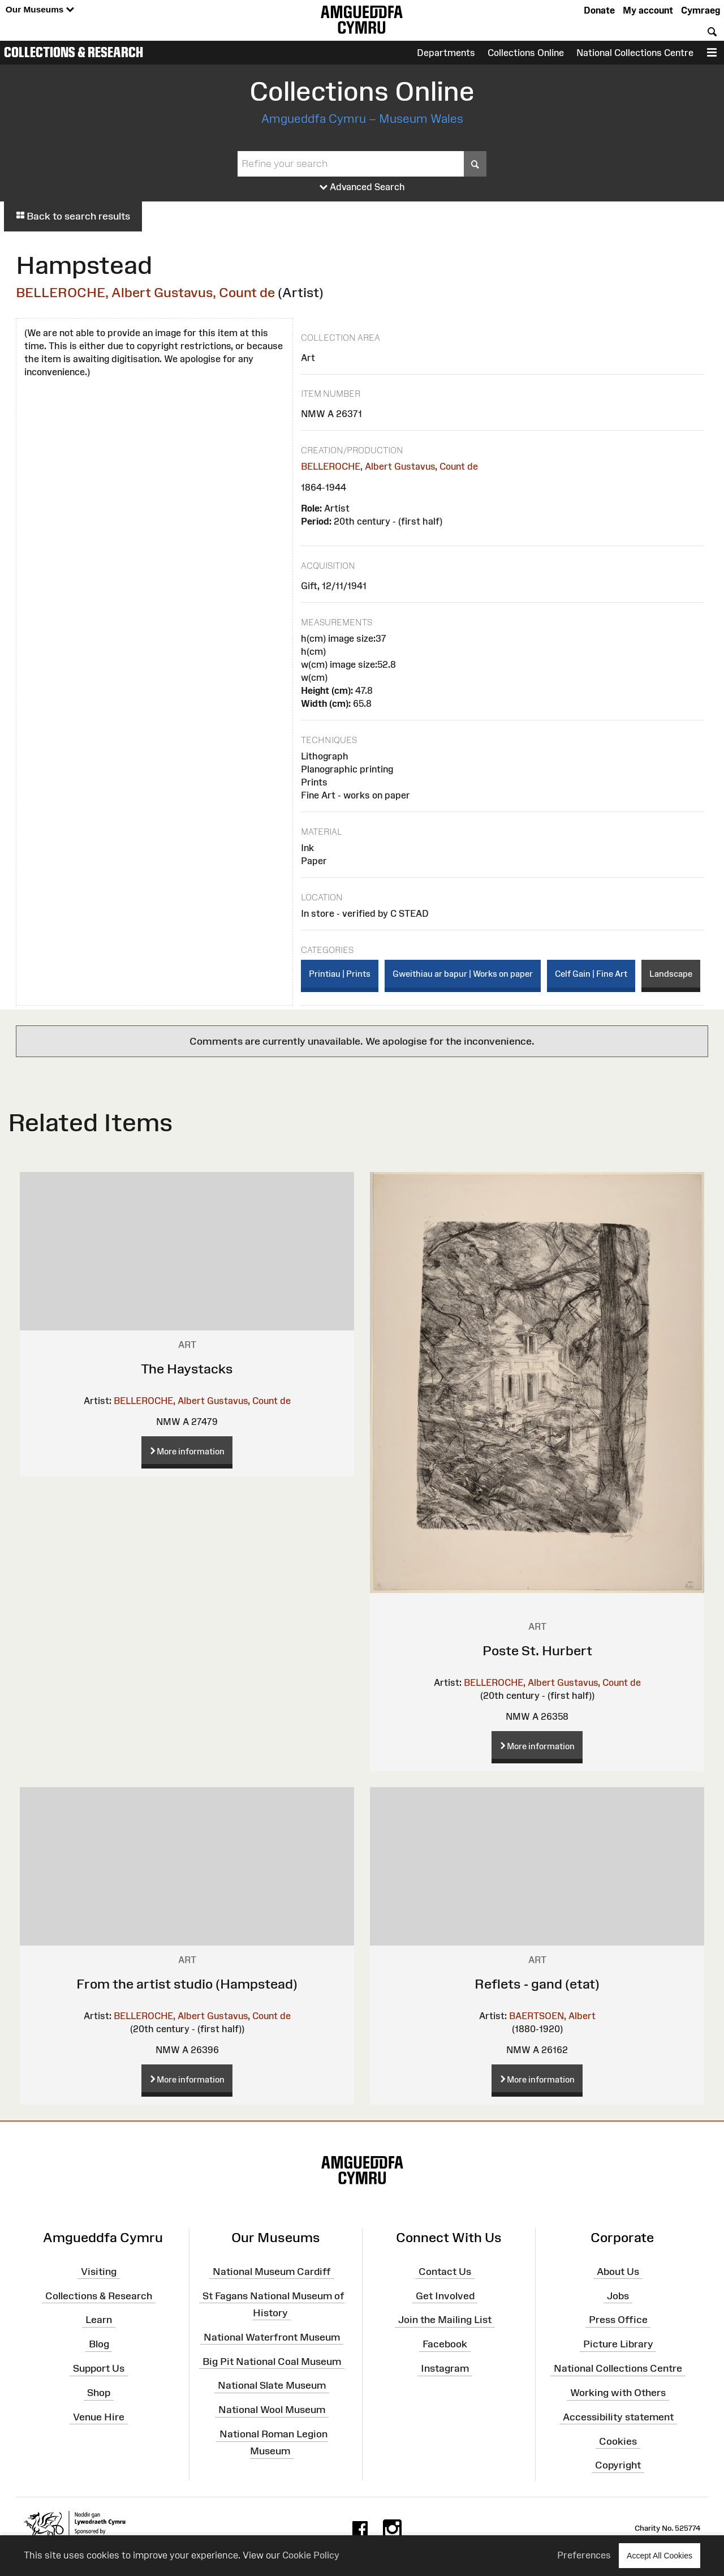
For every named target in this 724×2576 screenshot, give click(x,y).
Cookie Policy (310, 2555)
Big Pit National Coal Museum (271, 2361)
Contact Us (445, 2271)
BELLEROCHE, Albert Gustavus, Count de (145, 292)
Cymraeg (700, 10)
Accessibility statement (618, 2417)
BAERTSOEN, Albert (552, 2016)
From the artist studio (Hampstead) (187, 1983)
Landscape (670, 973)
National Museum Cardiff (272, 2271)
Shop (98, 2392)
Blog (99, 2344)
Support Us (98, 2368)
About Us (618, 2271)
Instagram (445, 2368)
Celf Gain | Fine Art (591, 973)
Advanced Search (362, 187)
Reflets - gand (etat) (537, 1983)
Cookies (618, 2440)
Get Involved (445, 2295)
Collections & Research (73, 52)
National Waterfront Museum (272, 2337)
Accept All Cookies (659, 2555)
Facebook (445, 2344)
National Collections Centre (634, 53)
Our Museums (40, 10)
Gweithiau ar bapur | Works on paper (463, 973)
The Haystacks (187, 1368)
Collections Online (526, 53)
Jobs (618, 2295)
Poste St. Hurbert (537, 1650)
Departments (446, 53)
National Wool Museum (271, 2409)
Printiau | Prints (339, 973)
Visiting (99, 2271)
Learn (98, 2319)
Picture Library (618, 2344)
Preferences (584, 2555)
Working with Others (618, 2392)
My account (648, 10)
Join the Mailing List (445, 2319)
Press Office (618, 2319)
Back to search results (73, 216)
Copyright (618, 2465)
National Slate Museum (272, 2385)
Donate (599, 10)
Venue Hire (98, 2417)
